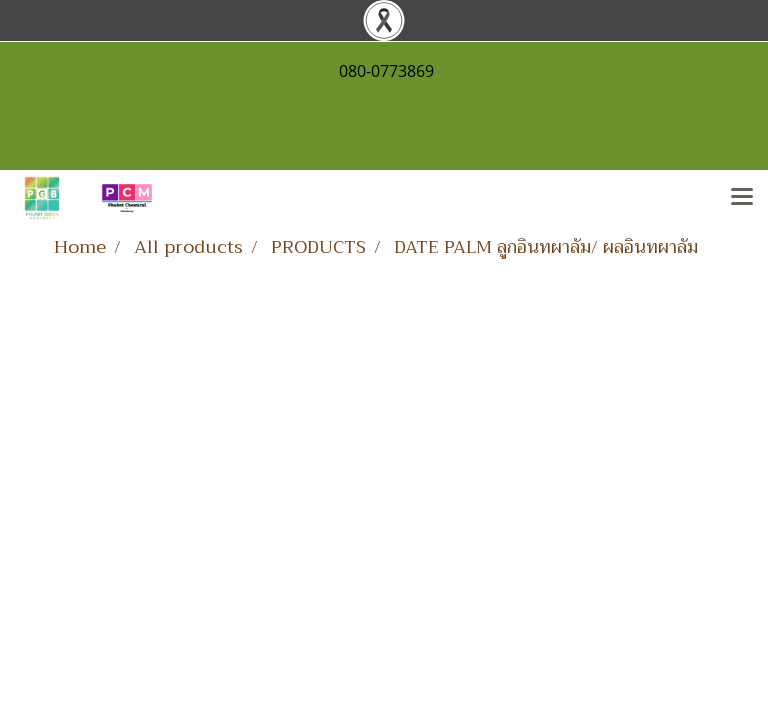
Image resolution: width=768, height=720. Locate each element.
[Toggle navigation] (742, 198)
